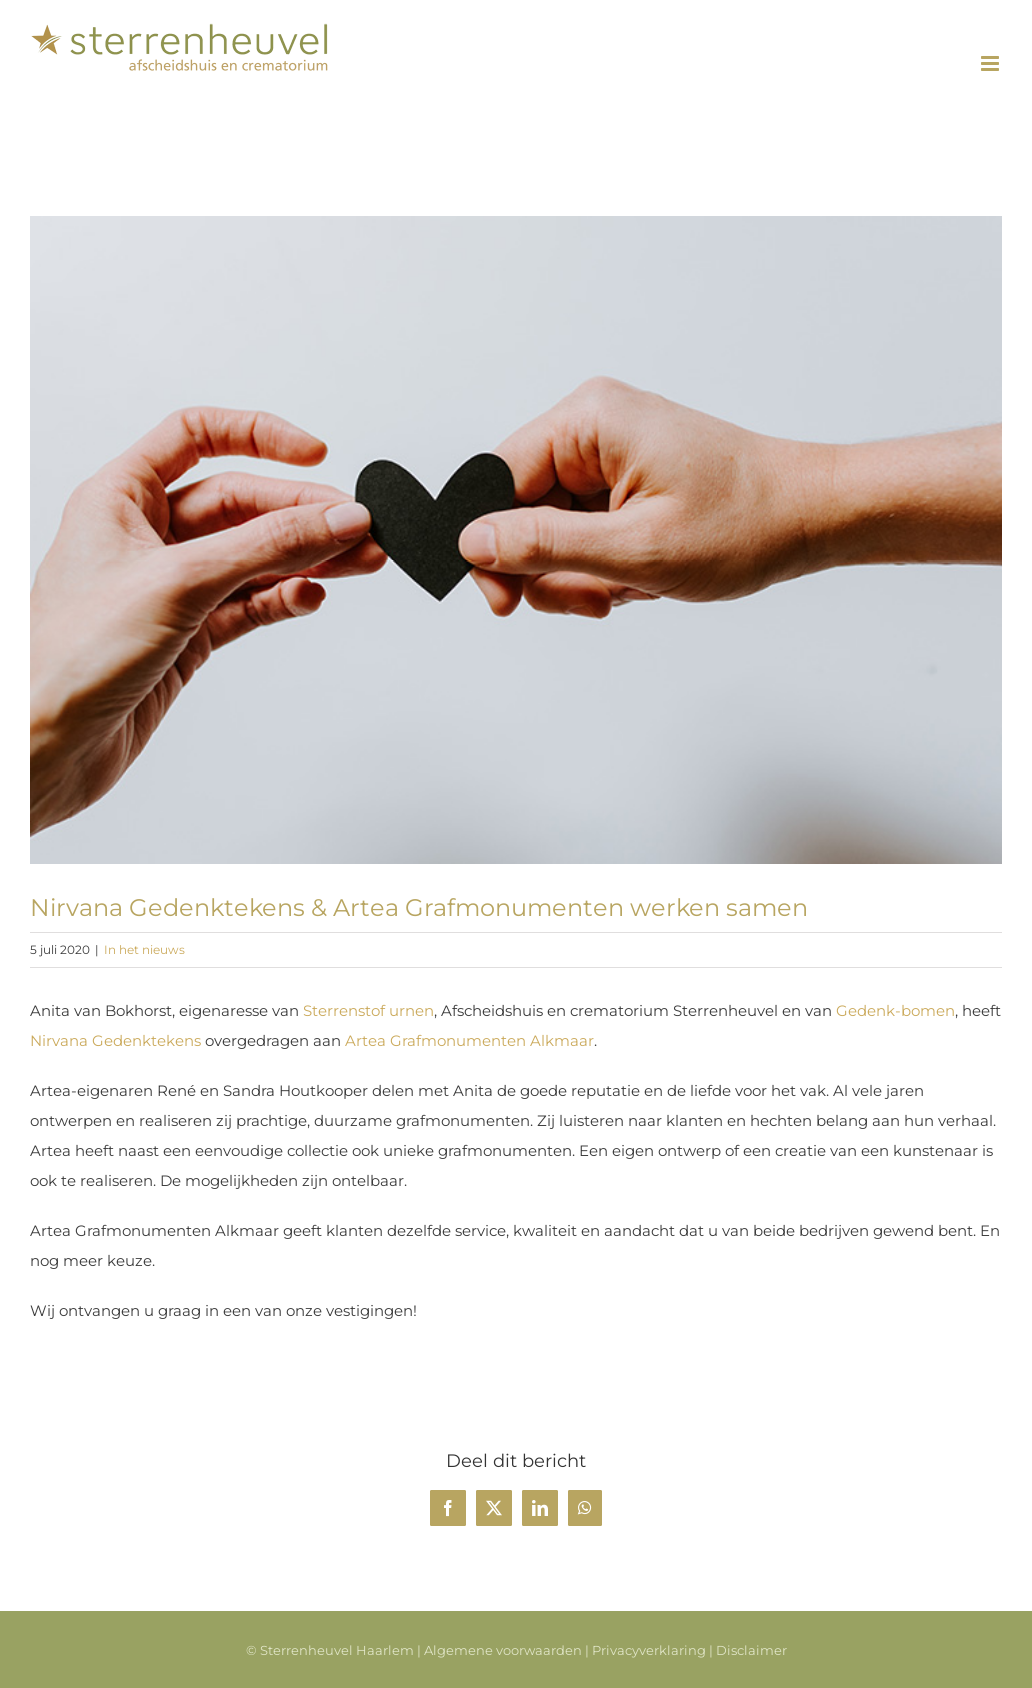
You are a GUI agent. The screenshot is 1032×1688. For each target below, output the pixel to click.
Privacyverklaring (649, 1650)
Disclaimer (751, 1650)
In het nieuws (144, 949)
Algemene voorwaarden (503, 1650)
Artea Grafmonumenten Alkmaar (469, 1040)
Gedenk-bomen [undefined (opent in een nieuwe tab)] (895, 1010)
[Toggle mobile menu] (991, 63)
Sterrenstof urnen (368, 1010)
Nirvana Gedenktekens (115, 1040)
